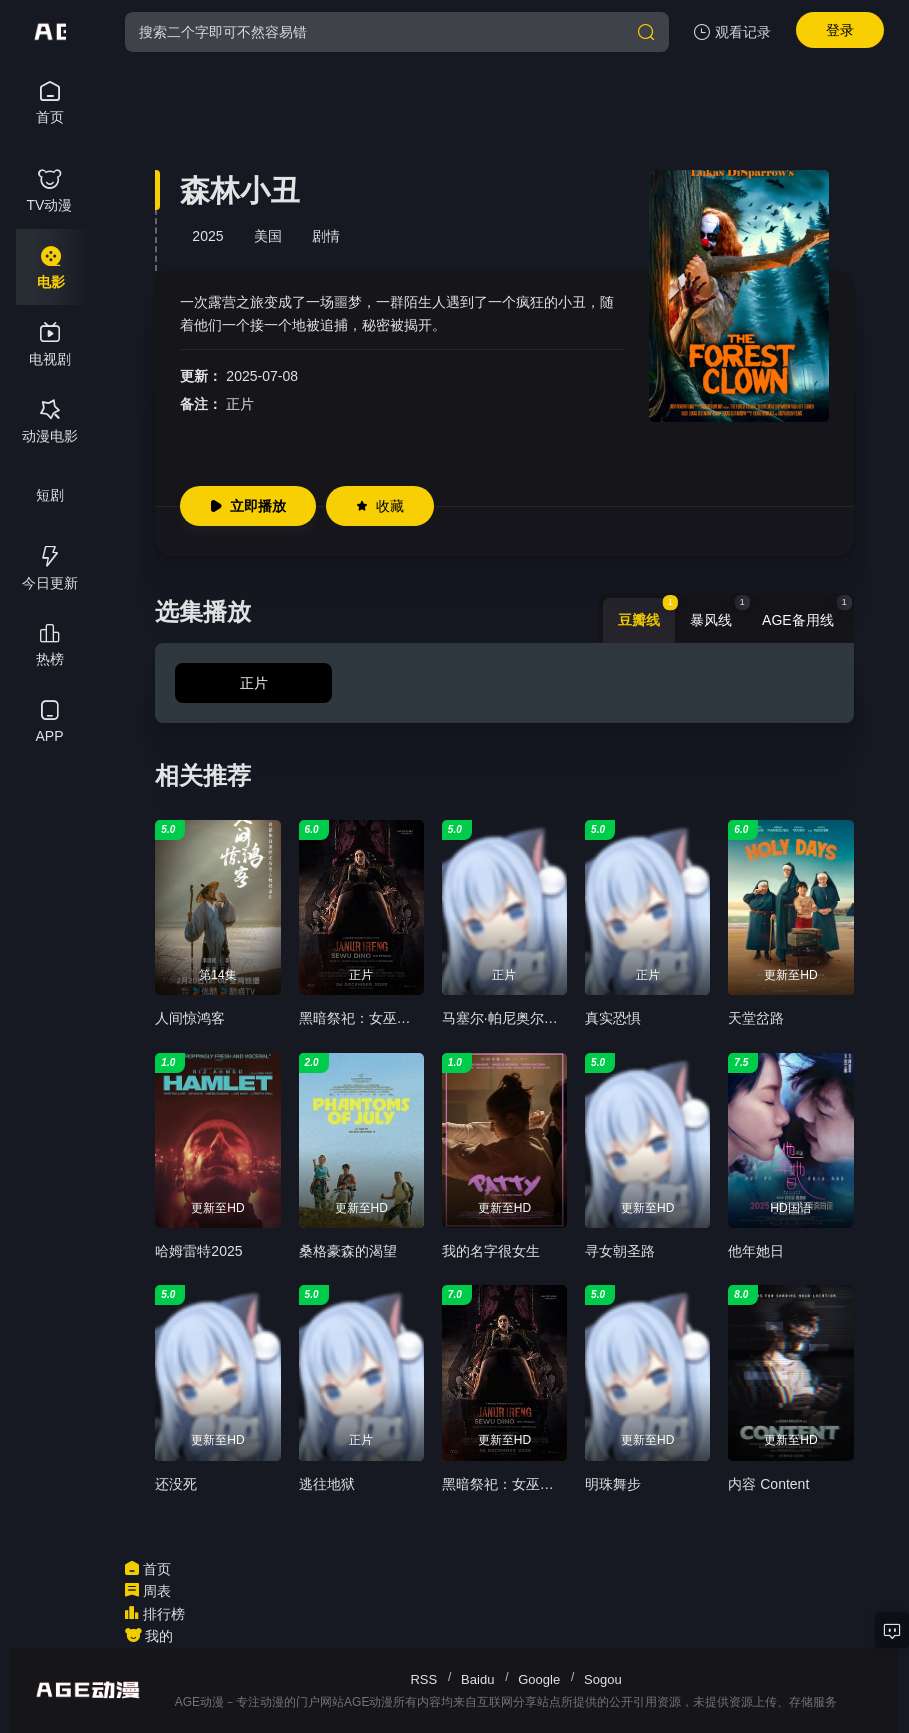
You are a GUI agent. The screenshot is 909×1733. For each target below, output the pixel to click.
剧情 (326, 236)
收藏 (380, 506)
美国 (268, 236)
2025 (207, 236)
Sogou (603, 1679)
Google (539, 1679)
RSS (423, 1679)
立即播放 (248, 506)
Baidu (477, 1679)
